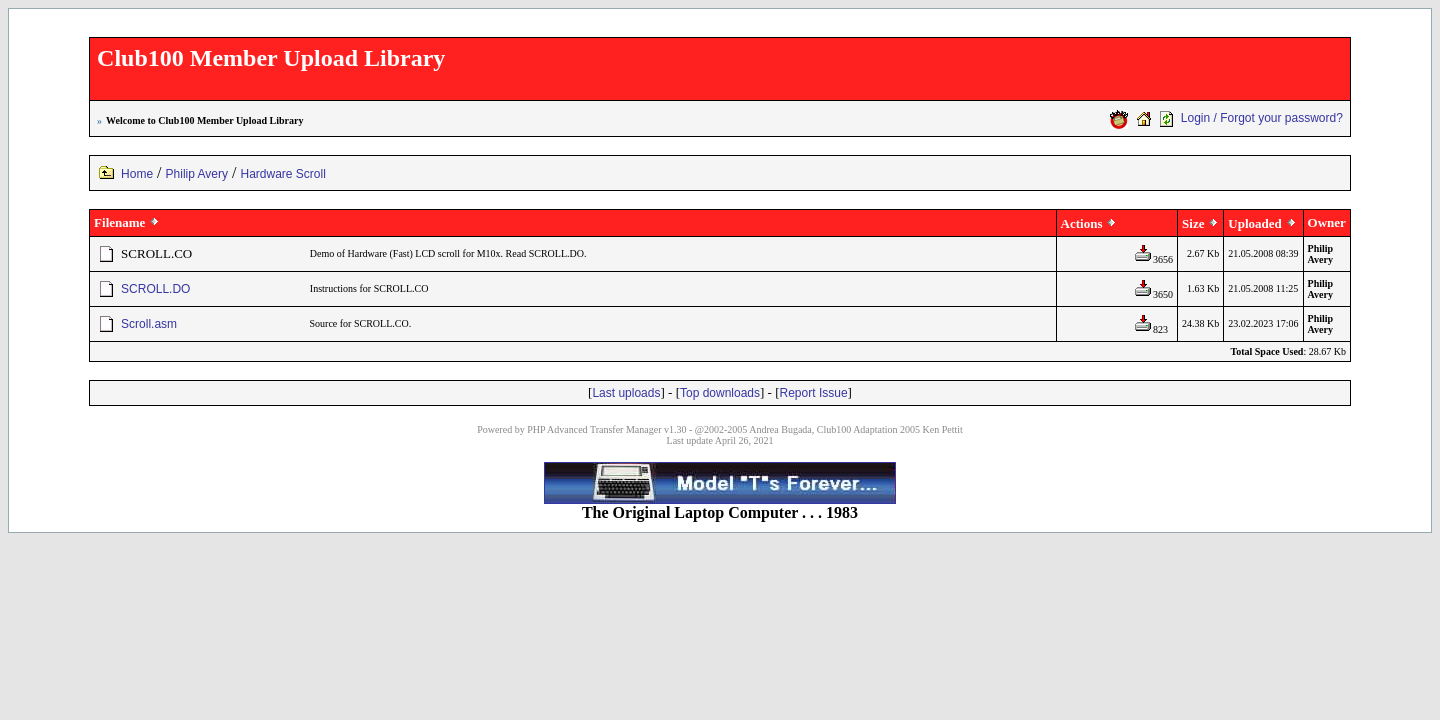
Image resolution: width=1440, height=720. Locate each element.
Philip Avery (197, 174)
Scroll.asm (149, 324)
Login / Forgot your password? (1262, 118)
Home (137, 174)
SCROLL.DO (155, 289)
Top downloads (720, 393)
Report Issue (814, 393)
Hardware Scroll (283, 174)
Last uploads (626, 393)
